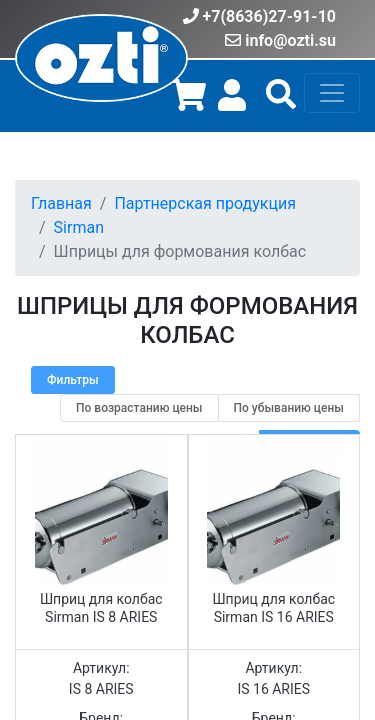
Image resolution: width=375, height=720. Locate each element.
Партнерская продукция (205, 203)
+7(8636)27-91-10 (269, 16)
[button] (281, 101)
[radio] (139, 408)
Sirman (79, 227)
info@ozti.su (290, 40)
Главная (61, 203)
